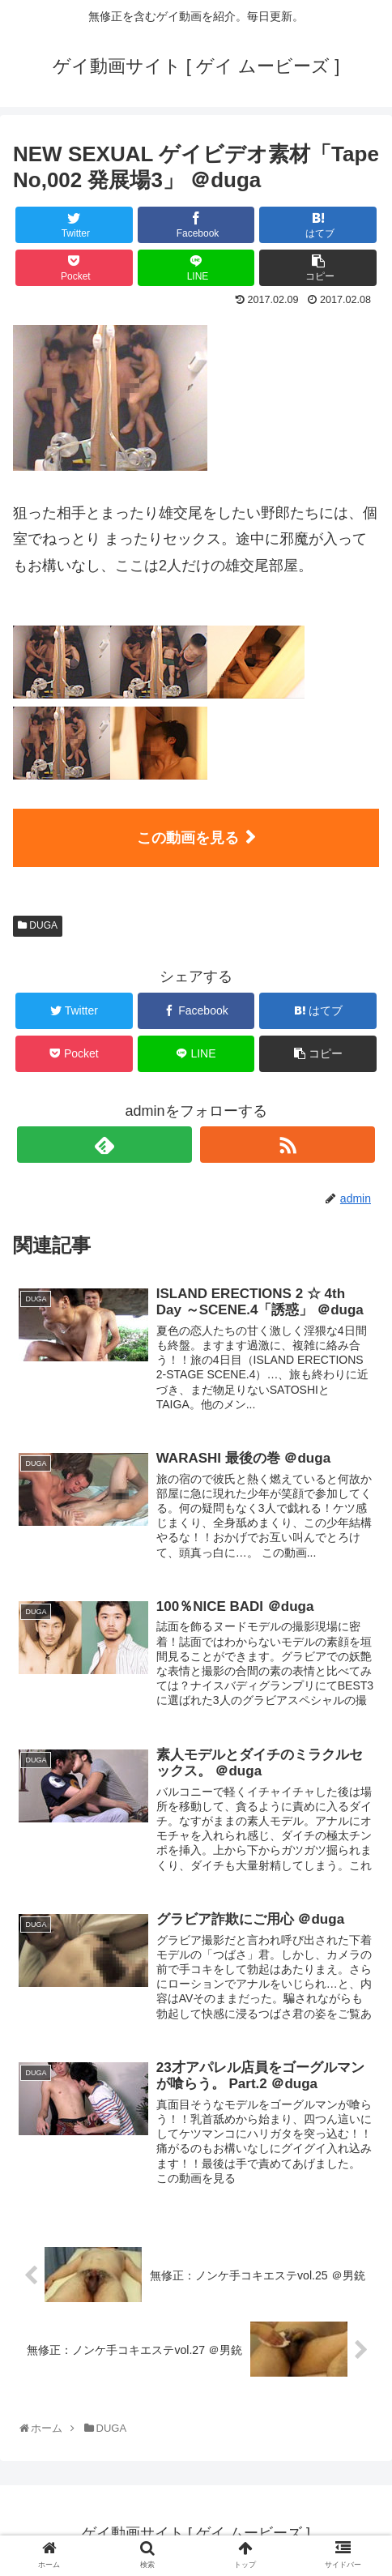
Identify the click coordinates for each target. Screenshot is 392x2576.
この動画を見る (188, 838)
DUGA (38, 925)
